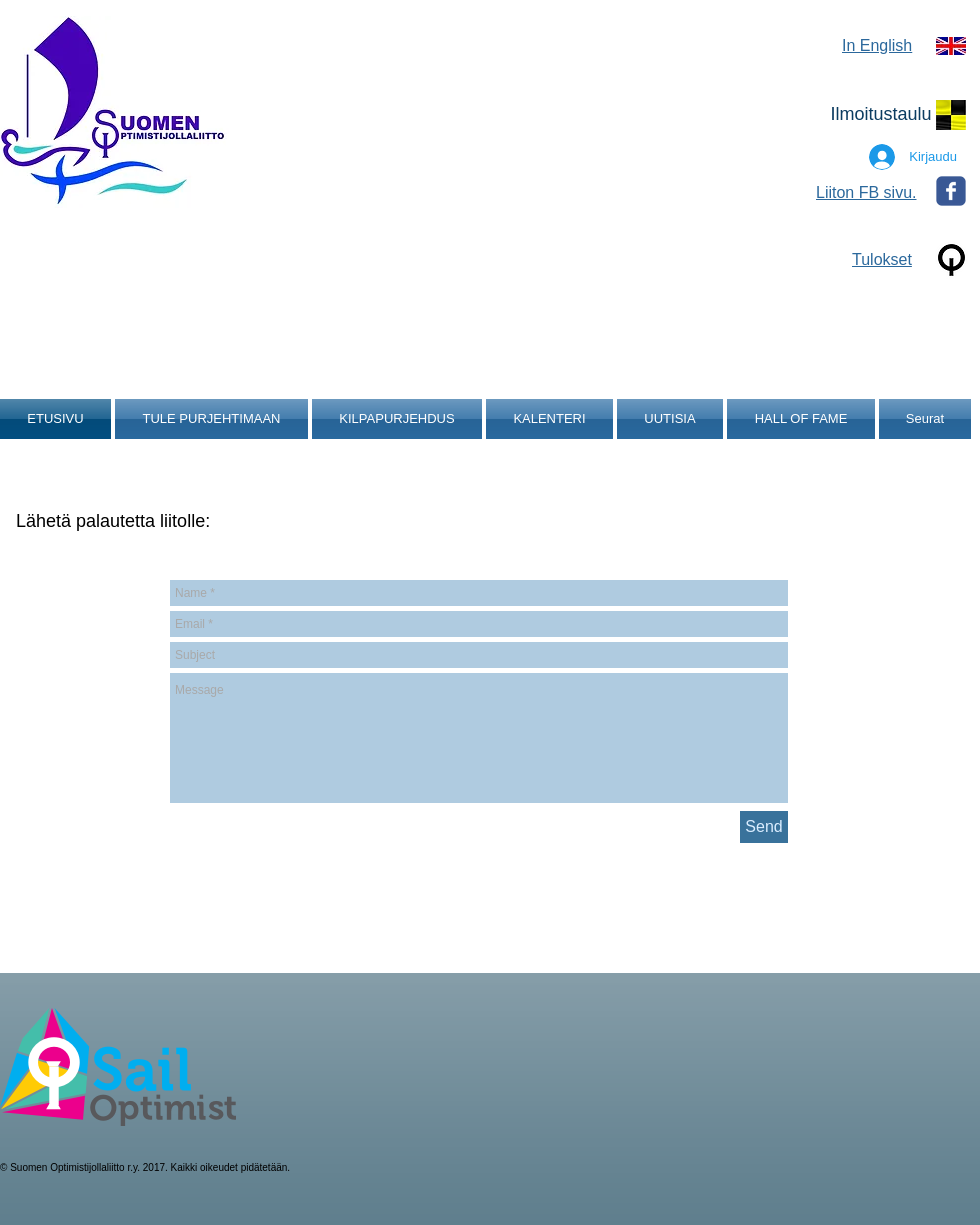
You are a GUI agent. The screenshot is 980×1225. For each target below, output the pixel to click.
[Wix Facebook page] (951, 191)
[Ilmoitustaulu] (881, 115)
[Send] (764, 827)
